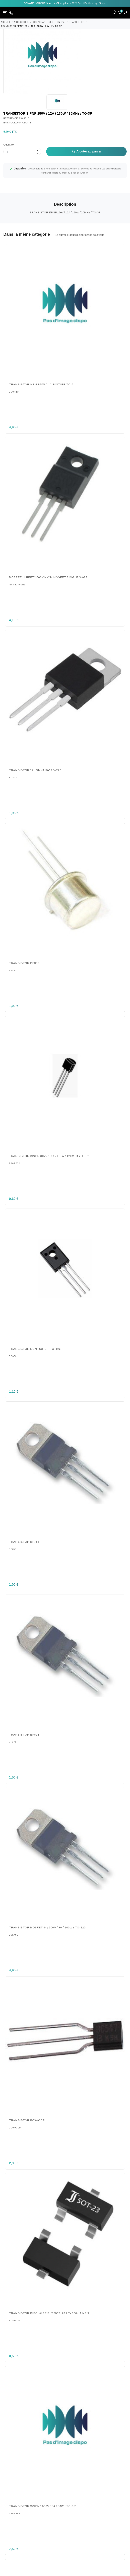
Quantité (8, 144)
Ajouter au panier (86, 151)
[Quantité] (22, 151)
